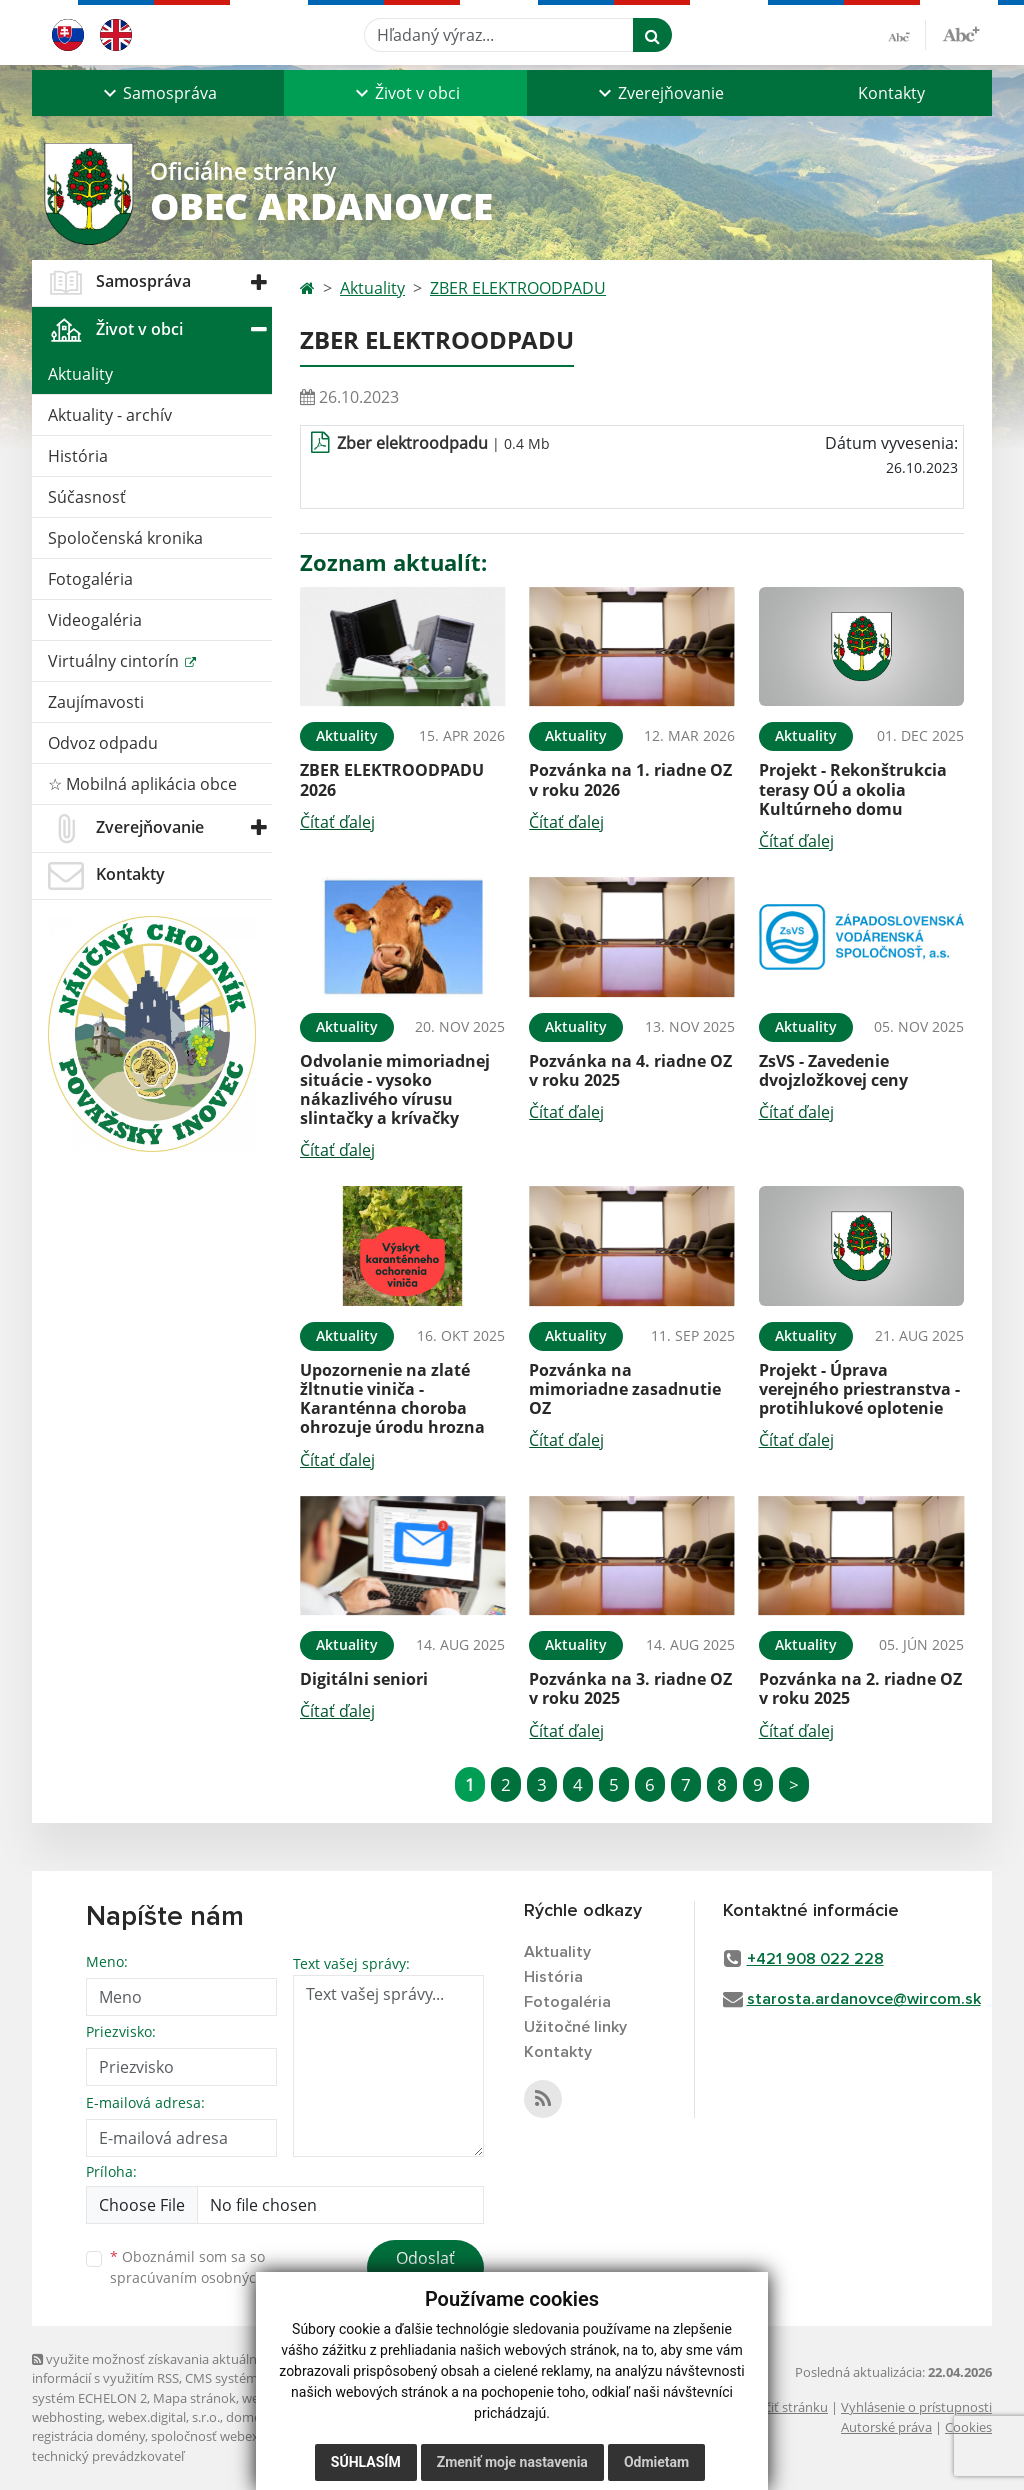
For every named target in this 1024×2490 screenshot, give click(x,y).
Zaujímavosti (96, 702)
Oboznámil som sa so (212, 2267)
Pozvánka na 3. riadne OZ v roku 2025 (630, 1688)
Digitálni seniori (364, 1679)
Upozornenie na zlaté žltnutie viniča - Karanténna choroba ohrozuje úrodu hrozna (392, 1399)
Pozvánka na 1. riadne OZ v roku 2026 (630, 779)
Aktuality (80, 374)
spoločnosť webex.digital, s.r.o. (241, 2436)
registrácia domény (88, 2436)
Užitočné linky (575, 2027)
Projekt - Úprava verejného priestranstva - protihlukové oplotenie (859, 1389)
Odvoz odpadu (103, 743)
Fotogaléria (90, 579)
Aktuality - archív (110, 415)
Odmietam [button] (656, 2462)
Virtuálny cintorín (115, 661)
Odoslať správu (425, 2270)
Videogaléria (95, 620)
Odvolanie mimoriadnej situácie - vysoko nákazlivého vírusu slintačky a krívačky (395, 1090)
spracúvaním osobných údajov (212, 2277)
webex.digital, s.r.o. (164, 2417)
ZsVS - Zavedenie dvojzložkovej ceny (833, 1070)
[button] (158, 93)
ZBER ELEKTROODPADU (518, 288)
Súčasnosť (87, 497)
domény (250, 2417)
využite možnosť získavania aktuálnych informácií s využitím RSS (155, 2368)
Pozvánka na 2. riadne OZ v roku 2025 (860, 1688)
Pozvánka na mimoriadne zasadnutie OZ (625, 1389)
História (78, 456)
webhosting (67, 2417)
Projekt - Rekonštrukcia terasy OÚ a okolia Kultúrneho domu (853, 789)
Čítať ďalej (337, 822)
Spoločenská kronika (125, 538)
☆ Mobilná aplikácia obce (142, 784)
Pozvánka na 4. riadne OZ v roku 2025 (630, 1070)
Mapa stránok (194, 2398)
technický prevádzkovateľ (108, 2456)
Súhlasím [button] (366, 2462)
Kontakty (891, 93)
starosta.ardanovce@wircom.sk (864, 1999)
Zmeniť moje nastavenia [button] (512, 2462)
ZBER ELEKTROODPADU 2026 (392, 779)
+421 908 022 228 (815, 1959)
